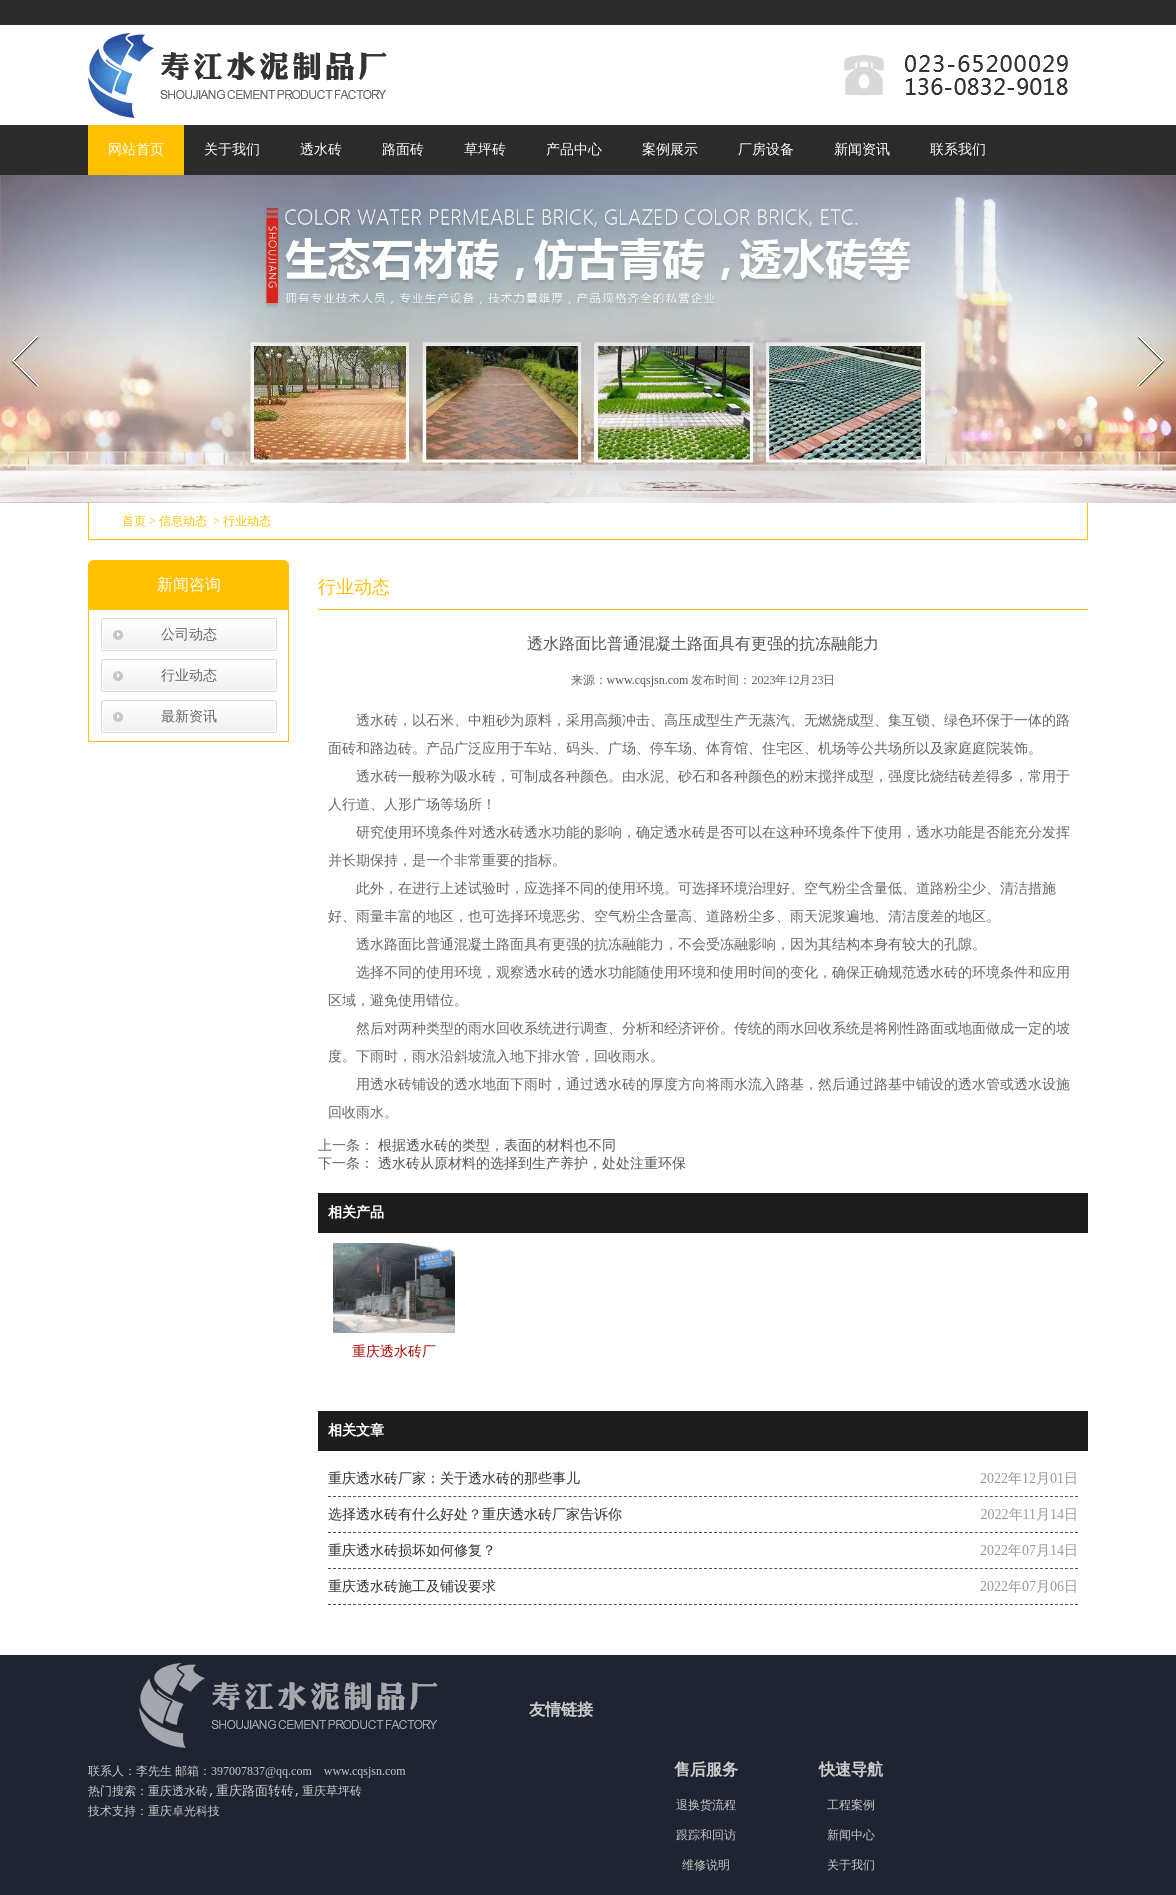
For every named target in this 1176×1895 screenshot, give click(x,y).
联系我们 (958, 149)
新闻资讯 (862, 149)
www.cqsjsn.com (648, 680)
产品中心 (574, 149)
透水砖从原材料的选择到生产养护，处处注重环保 (530, 1163)
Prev (13, 330)
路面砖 (403, 149)
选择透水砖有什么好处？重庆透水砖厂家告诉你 (475, 1514)
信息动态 (183, 521)
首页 (134, 521)
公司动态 (189, 634)
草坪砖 (485, 149)
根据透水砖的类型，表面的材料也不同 (495, 1145)
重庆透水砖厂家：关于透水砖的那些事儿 (454, 1478)
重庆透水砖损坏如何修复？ (412, 1550)
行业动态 (189, 675)
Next (1139, 330)
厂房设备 (766, 149)
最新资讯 (189, 716)
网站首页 (136, 149)
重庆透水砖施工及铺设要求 (412, 1586)
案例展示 (670, 149)
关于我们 (232, 149)
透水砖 (321, 149)
